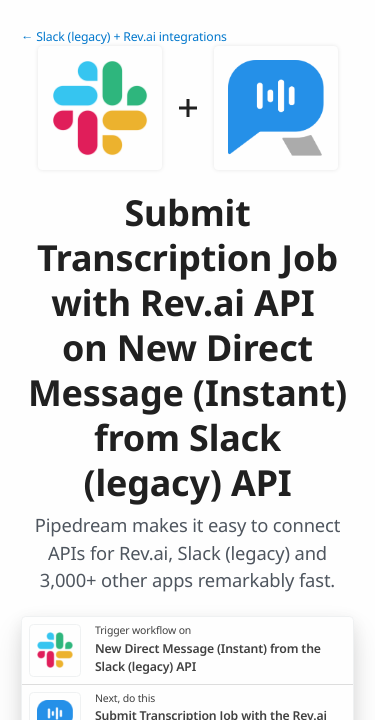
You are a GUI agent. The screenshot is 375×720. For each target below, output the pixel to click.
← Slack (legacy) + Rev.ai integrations (124, 36)
